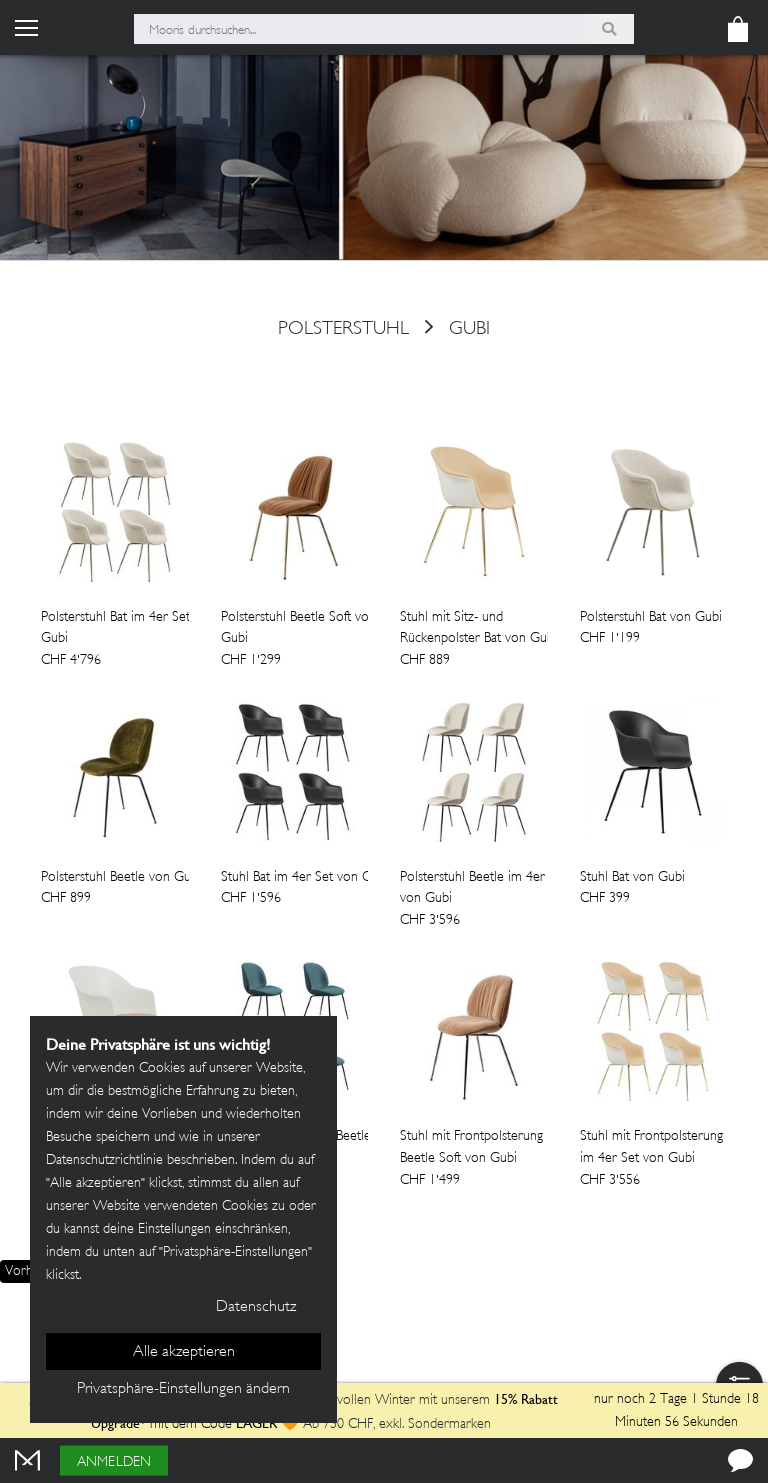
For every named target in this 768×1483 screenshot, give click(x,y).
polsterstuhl (343, 329)
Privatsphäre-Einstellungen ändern (183, 1389)
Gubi (469, 329)
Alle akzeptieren (184, 1352)
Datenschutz (256, 1307)
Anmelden (114, 1462)
